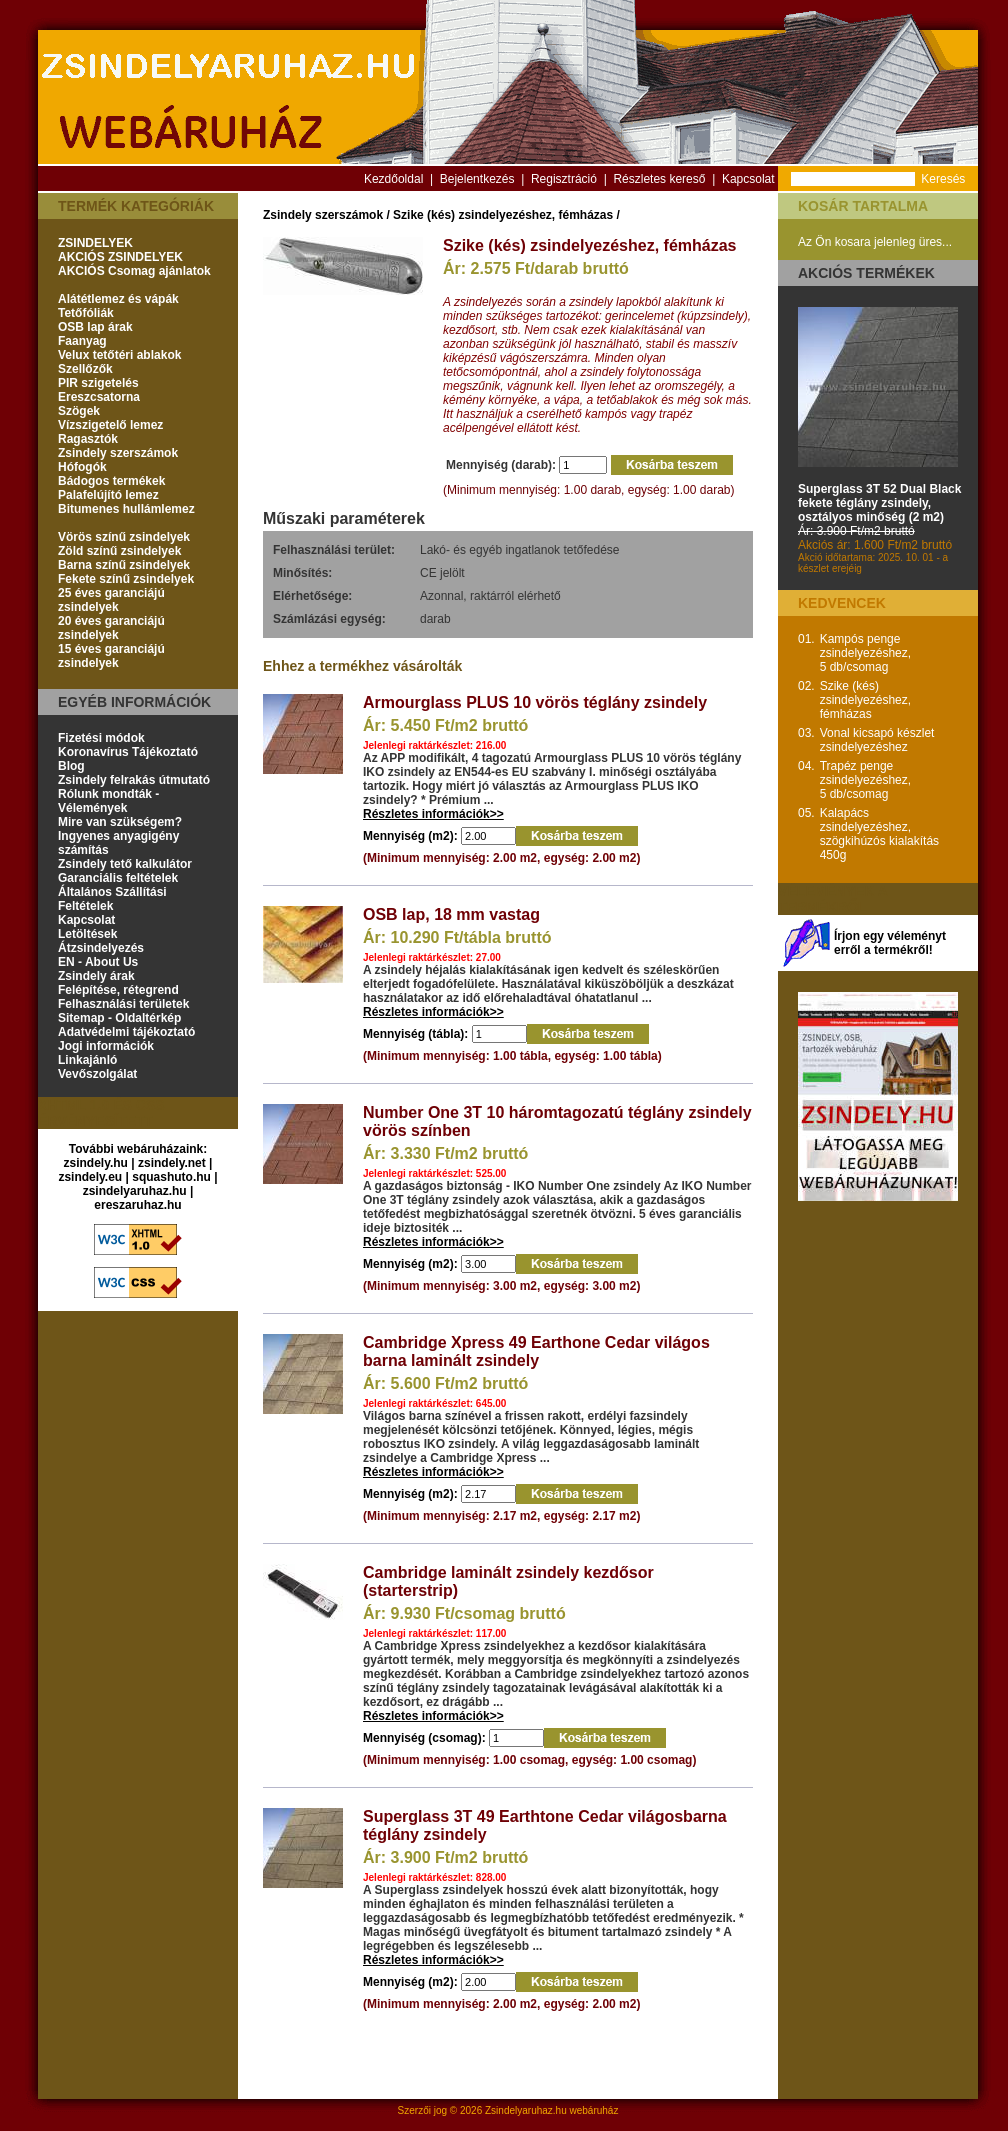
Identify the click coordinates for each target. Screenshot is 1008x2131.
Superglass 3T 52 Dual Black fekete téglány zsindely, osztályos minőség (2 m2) (879, 503)
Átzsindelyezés (101, 948)
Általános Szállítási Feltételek (112, 899)
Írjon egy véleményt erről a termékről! (890, 943)
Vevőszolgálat (97, 1074)
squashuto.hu (171, 1177)
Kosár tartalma (863, 206)
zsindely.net (172, 1163)
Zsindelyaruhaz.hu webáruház (551, 2110)
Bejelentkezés (477, 179)
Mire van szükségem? (120, 822)
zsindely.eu (90, 1177)
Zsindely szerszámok (118, 453)
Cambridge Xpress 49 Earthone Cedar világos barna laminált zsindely (536, 1351)
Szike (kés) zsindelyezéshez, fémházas (503, 215)
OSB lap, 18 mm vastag (451, 914)
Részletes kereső (659, 179)
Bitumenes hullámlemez (126, 509)
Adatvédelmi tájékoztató (126, 1032)
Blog (71, 766)
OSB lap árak (95, 327)
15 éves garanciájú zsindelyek (111, 656)
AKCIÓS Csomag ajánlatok (134, 271)
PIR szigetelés (98, 383)
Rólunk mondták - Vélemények (108, 801)
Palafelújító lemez (108, 495)
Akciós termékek (866, 273)
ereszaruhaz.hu (137, 1205)
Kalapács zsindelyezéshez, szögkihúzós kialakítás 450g (879, 834)
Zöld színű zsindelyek (119, 551)
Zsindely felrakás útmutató (134, 780)
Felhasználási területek (123, 1004)
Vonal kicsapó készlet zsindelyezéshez (877, 740)
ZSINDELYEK (95, 243)
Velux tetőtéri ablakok (119, 355)
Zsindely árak (96, 976)
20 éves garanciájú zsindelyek (111, 628)
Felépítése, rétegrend (118, 990)
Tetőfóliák (86, 313)
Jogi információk (106, 1046)
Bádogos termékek (111, 481)
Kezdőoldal (393, 179)
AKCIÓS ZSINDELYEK (120, 257)
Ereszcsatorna (99, 397)
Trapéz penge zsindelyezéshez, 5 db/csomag (865, 780)
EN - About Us (98, 962)
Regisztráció (564, 179)
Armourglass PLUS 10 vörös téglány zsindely (535, 702)
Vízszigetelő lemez (110, 425)
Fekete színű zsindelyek (126, 579)
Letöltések (87, 934)
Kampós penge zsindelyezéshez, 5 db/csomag (865, 653)
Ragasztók (88, 439)
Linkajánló (87, 1060)
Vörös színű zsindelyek (124, 537)
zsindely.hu (96, 1163)
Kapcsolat (748, 179)
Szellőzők (85, 369)
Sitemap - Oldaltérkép (119, 1018)
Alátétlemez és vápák (118, 299)
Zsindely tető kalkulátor (125, 864)
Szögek (79, 411)
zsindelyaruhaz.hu (135, 1191)
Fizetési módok (101, 738)
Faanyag (82, 341)
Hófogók (82, 467)
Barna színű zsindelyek (124, 565)
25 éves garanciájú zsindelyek (111, 600)
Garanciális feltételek (118, 878)
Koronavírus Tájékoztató (128, 752)
